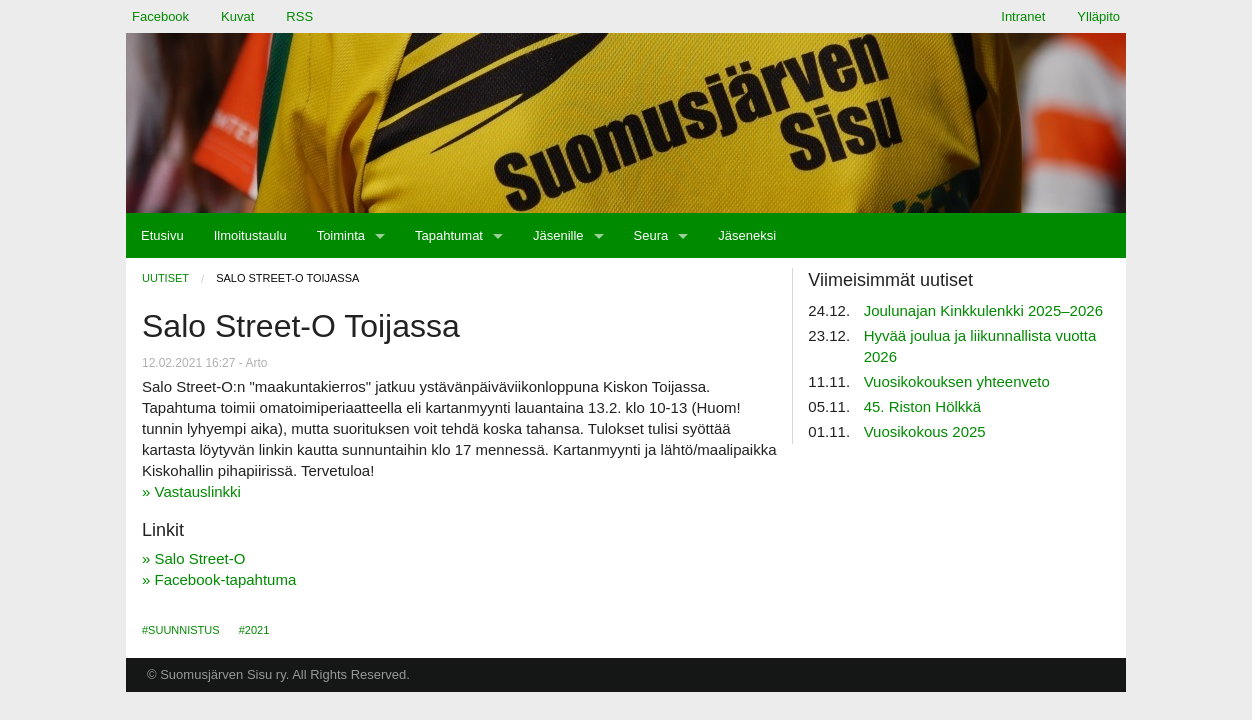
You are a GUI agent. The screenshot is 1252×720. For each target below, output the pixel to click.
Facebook (160, 16)
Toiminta (341, 235)
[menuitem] (162, 235)
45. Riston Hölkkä (923, 406)
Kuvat (237, 16)
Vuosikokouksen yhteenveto (957, 381)
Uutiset (165, 278)
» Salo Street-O (193, 558)
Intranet (1023, 16)
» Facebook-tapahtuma (219, 579)
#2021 (254, 630)
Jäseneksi (747, 235)
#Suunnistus (181, 630)
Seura (651, 235)
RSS (299, 16)
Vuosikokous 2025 (925, 431)
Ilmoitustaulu (250, 235)
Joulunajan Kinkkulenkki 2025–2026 (983, 310)
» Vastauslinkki (191, 491)
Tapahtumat (449, 235)
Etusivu (162, 235)
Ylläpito (1098, 16)
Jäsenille (558, 235)
